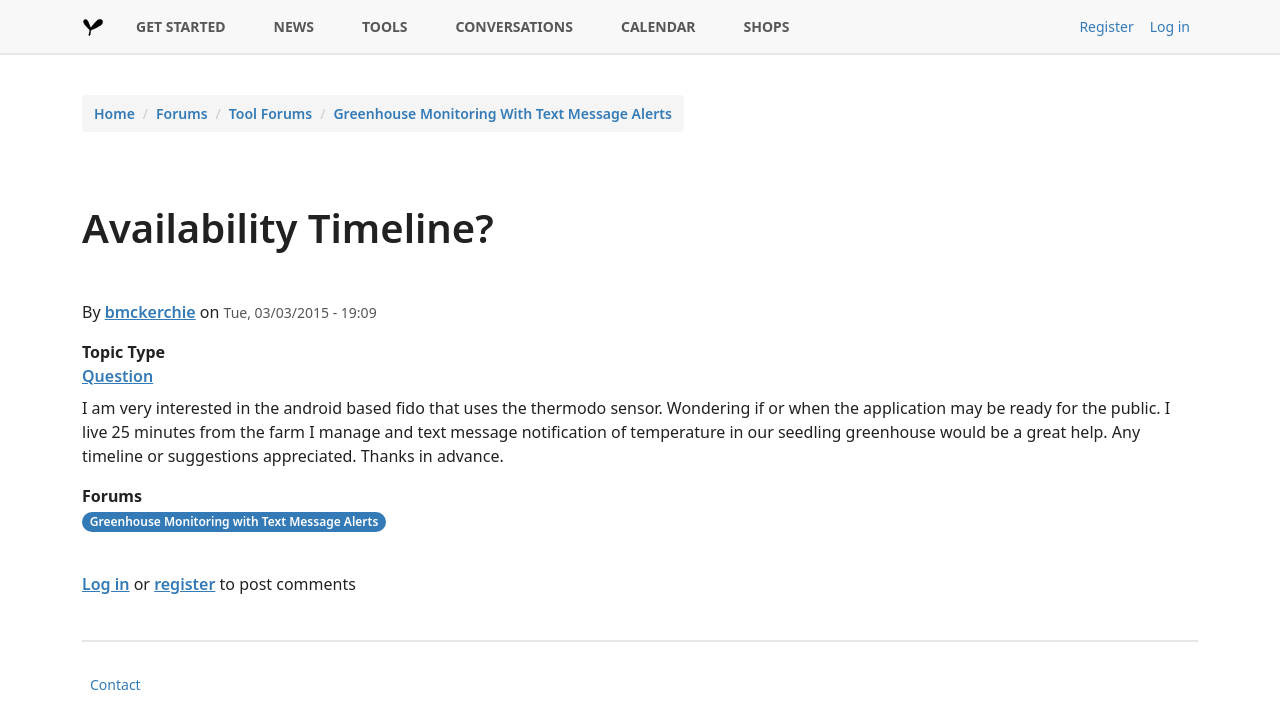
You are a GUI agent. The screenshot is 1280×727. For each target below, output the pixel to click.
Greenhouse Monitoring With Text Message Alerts (502, 113)
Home (114, 113)
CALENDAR (658, 26)
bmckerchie (150, 312)
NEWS (294, 26)
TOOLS (385, 26)
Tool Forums (270, 113)
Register (1106, 26)
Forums (182, 113)
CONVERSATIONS (514, 26)
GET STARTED (181, 26)
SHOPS (767, 26)
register (184, 584)
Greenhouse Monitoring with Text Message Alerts (234, 521)
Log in (1170, 26)
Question (117, 376)
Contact (115, 684)
